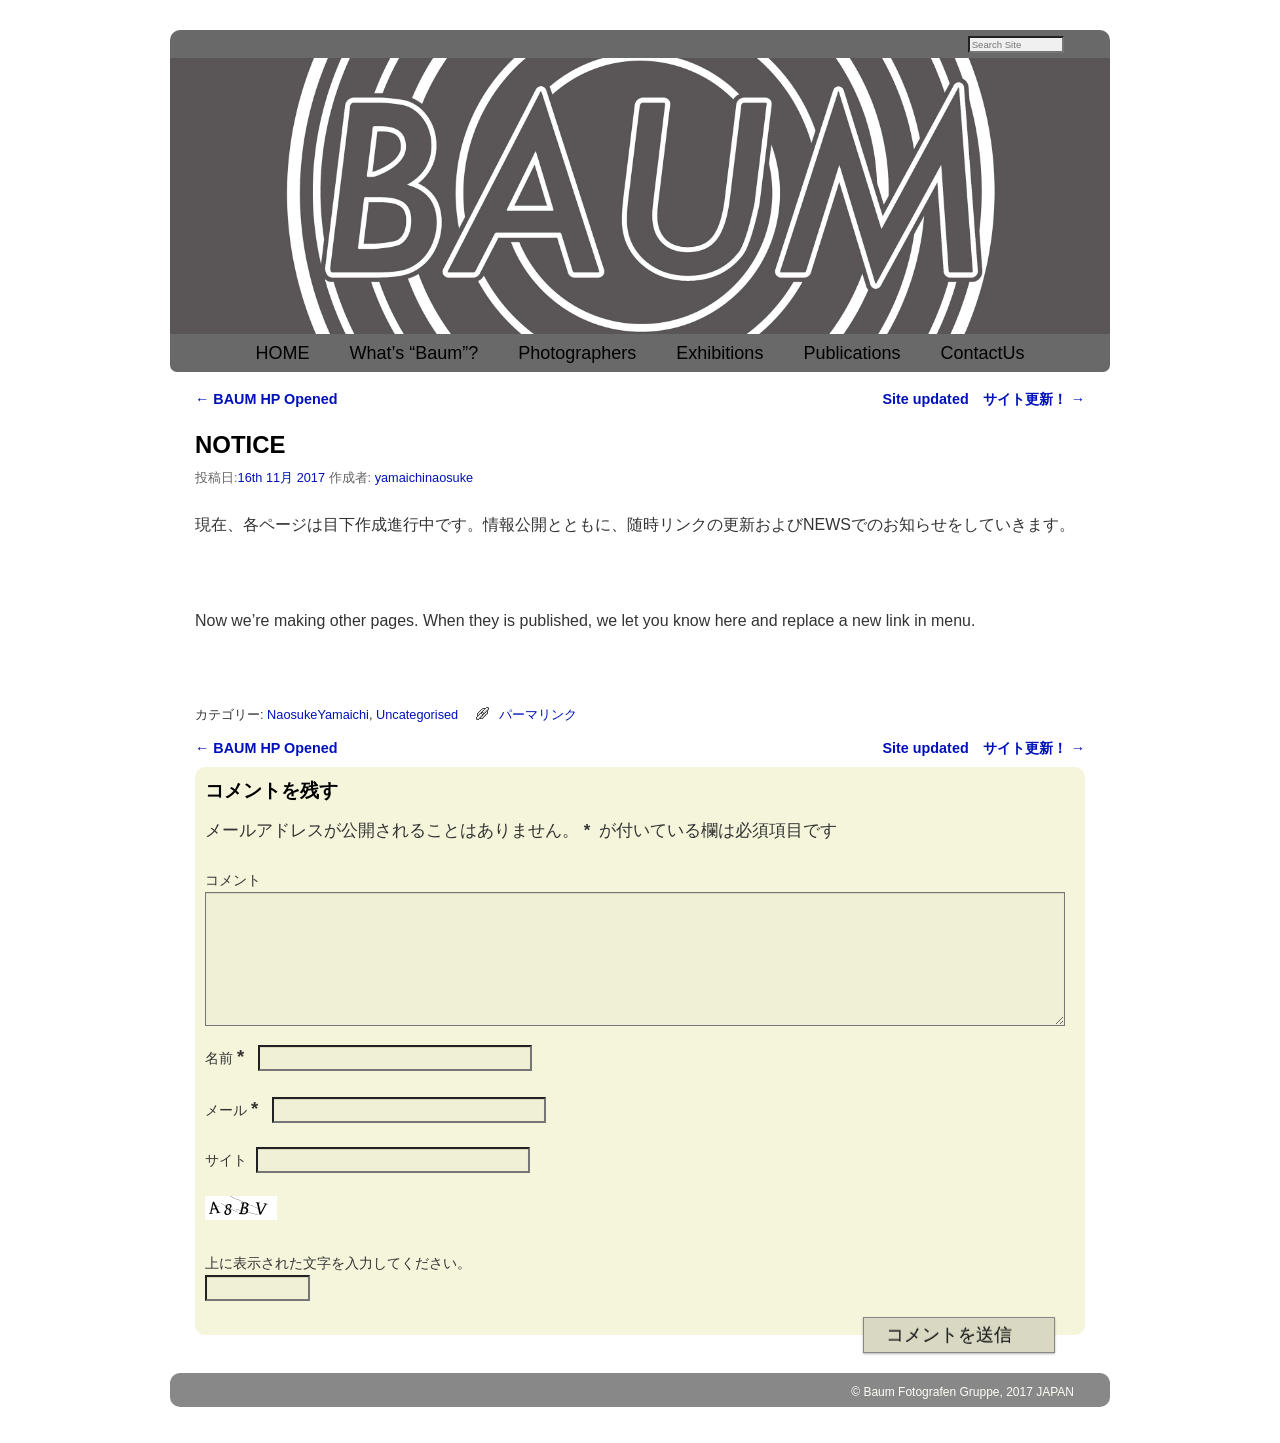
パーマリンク (538, 716)
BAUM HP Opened (266, 401)
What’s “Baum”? (414, 355)
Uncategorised (417, 716)
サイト (226, 1186)
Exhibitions (719, 355)
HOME (283, 355)
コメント (233, 882)
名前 (226, 1084)
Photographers (577, 355)
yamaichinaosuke (424, 479)
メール (233, 1136)
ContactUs (982, 355)
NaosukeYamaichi (318, 716)
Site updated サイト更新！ (983, 401)
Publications (851, 355)
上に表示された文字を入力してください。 (338, 1289)
